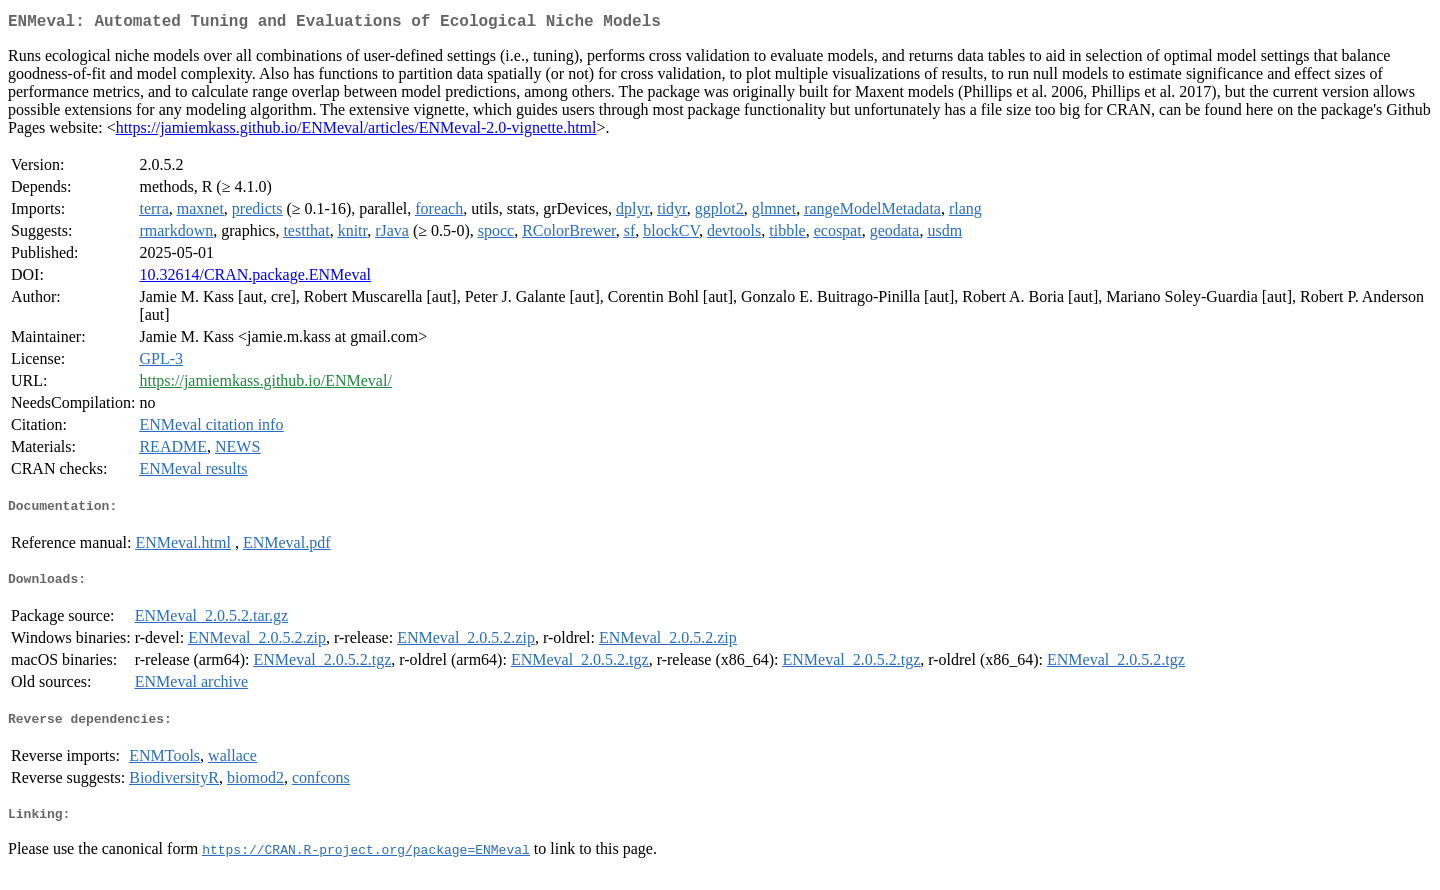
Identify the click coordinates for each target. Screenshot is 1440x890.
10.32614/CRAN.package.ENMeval (255, 278)
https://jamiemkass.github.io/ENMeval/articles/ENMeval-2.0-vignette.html (356, 131)
